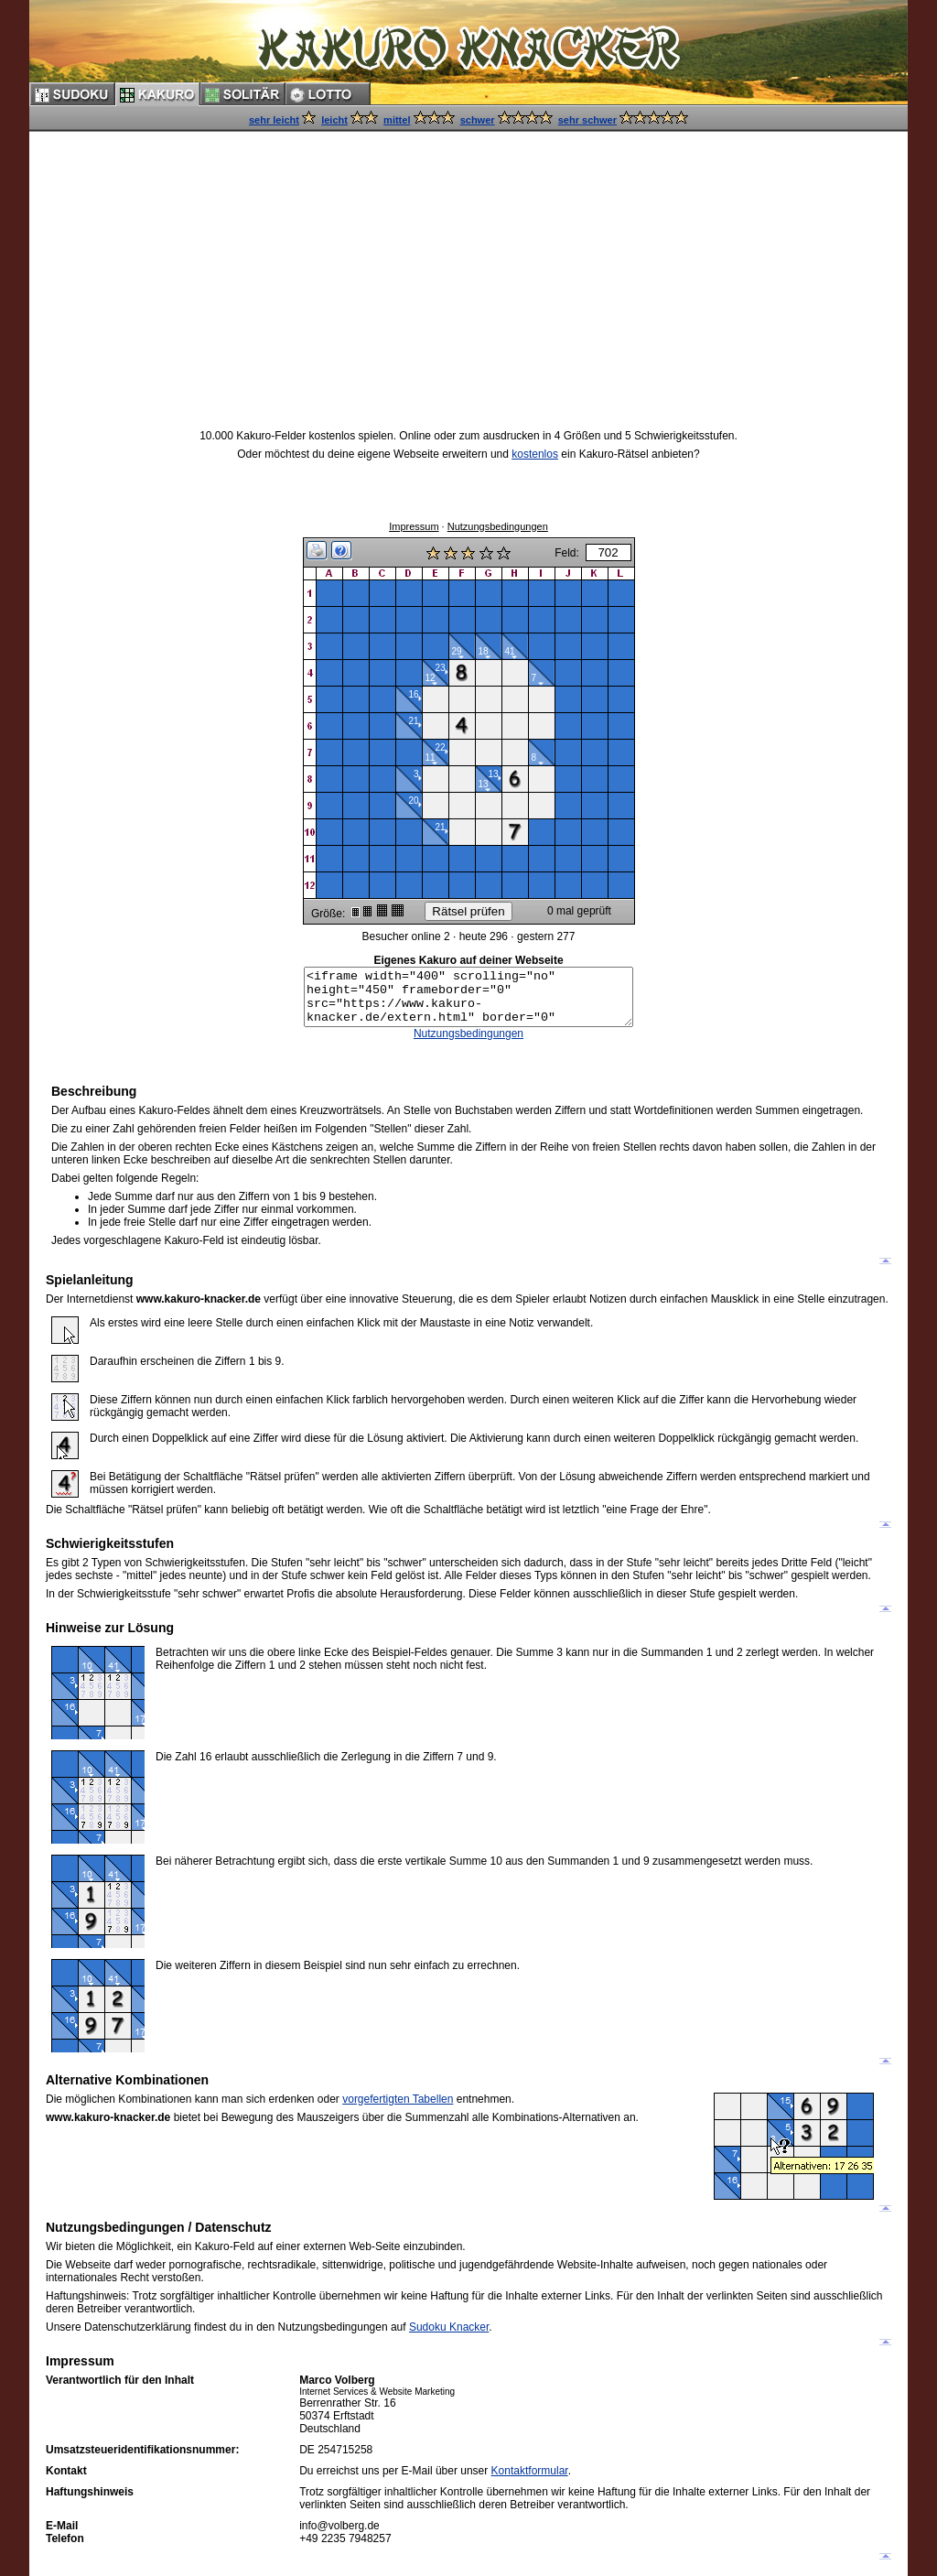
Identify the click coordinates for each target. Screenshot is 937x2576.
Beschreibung (93, 1091)
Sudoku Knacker (449, 2327)
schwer (477, 119)
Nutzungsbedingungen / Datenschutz (159, 2227)
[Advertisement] (468, 263)
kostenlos (535, 454)
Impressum (413, 520)
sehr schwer (587, 119)
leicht (334, 119)
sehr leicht (274, 119)
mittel (396, 119)
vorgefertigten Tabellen (397, 2099)
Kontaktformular (529, 2470)
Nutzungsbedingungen (497, 520)
